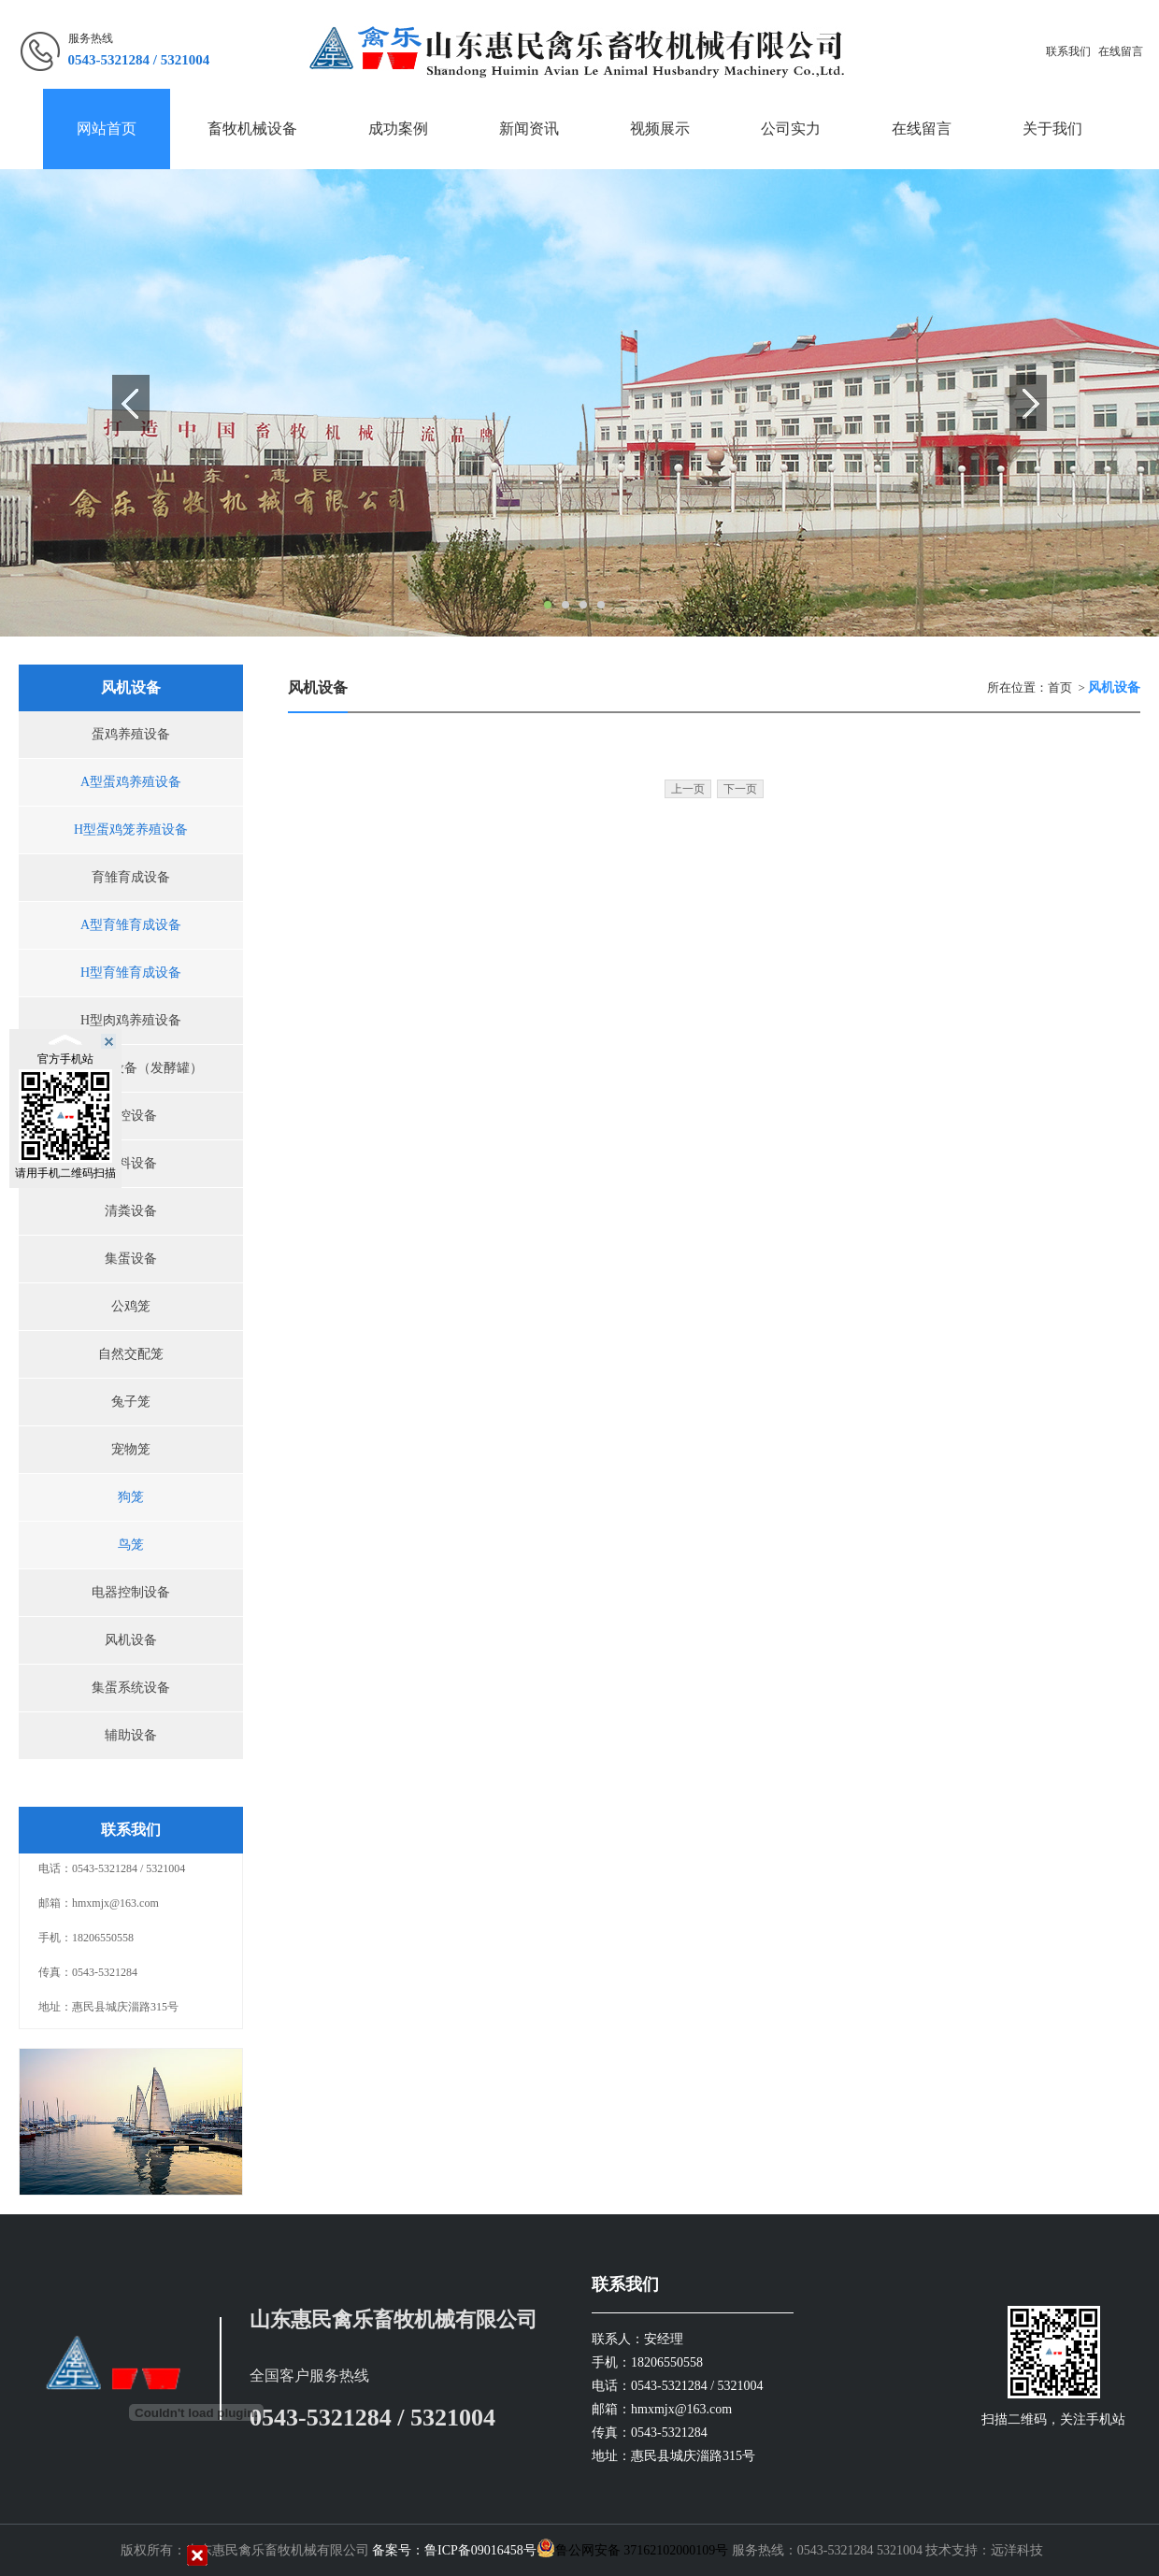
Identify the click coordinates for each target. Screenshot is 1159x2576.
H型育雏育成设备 (130, 973)
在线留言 (1120, 51)
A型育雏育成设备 (130, 925)
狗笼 (131, 1497)
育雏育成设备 (131, 877)
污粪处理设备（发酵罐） (131, 1068)
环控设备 (131, 1116)
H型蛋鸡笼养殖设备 (131, 830)
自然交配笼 (131, 1354)
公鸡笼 (130, 1306)
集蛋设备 (131, 1259)
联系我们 (1068, 51)
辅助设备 (131, 1735)
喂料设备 (131, 1163)
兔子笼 (130, 1402)
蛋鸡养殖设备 (131, 734)
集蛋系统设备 (131, 1688)
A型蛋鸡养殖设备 (130, 782)
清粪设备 (131, 1211)
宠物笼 (130, 1449)
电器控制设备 (131, 1592)
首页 (1060, 687)
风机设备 (131, 1640)
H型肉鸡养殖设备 (130, 1020)
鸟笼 (131, 1545)
